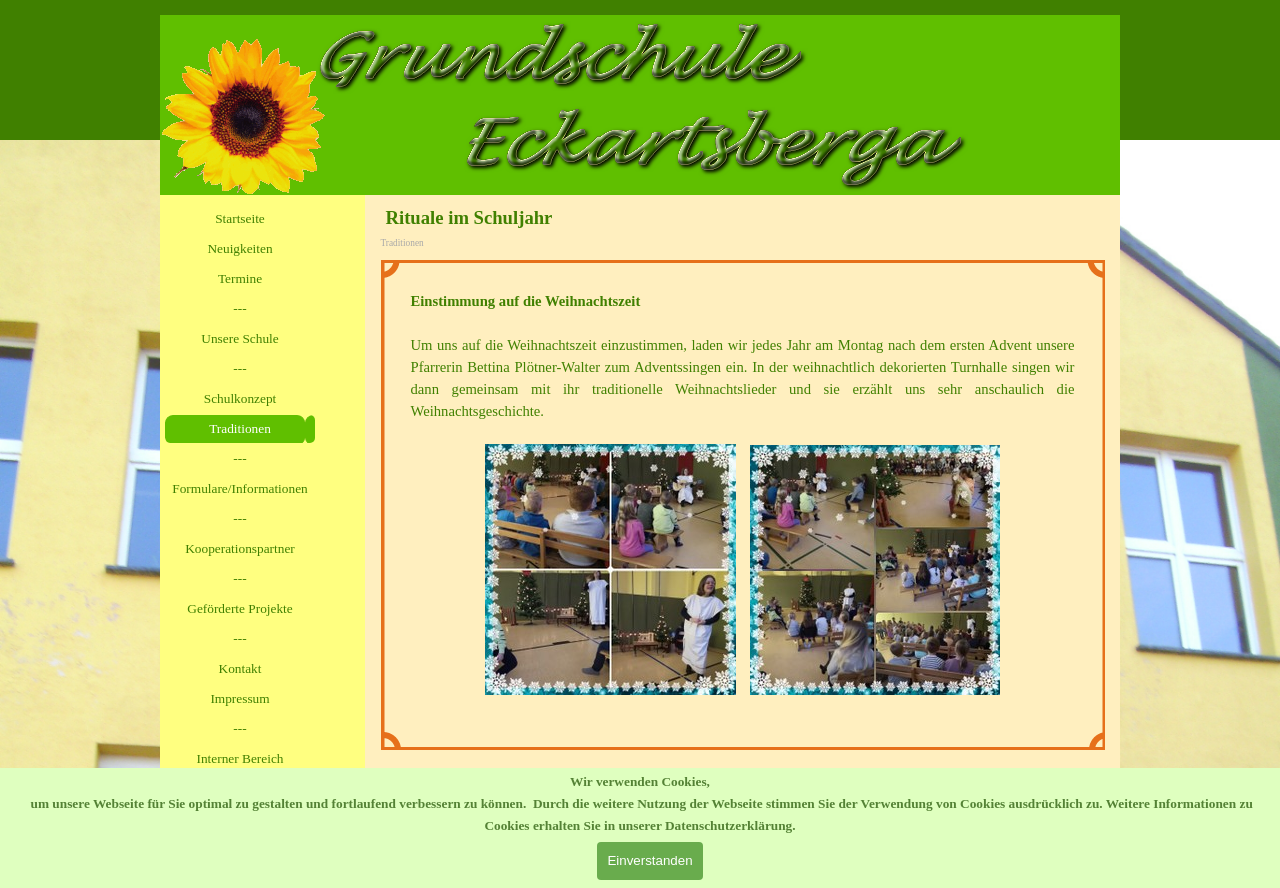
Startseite (240, 218)
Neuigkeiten (239, 248)
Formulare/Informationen (239, 488)
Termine (240, 278)
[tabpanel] (743, 505)
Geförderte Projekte (239, 608)
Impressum (239, 698)
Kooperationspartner (240, 548)
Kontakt (240, 668)
